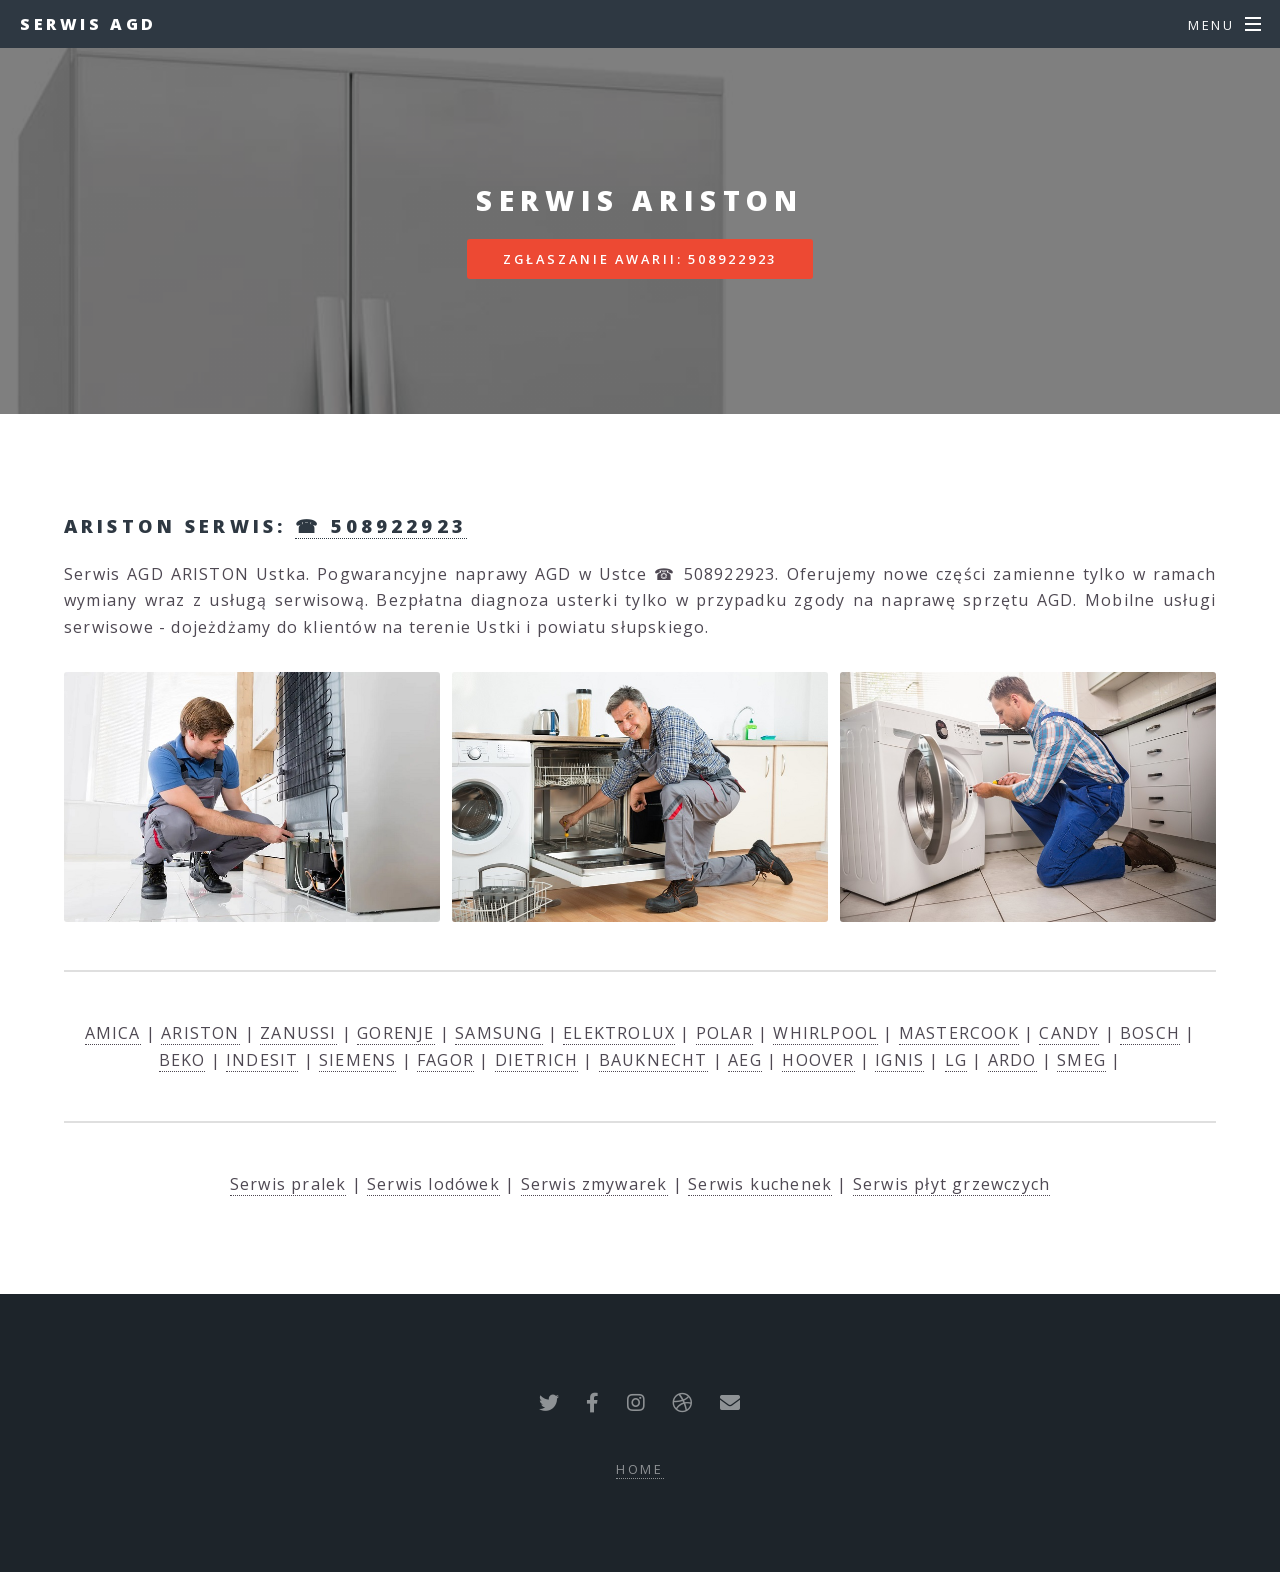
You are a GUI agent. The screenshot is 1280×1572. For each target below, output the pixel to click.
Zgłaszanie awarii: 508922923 (640, 259)
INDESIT (262, 1060)
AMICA (113, 1033)
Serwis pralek (288, 1184)
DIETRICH (537, 1060)
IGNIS (899, 1060)
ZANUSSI (298, 1033)
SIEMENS (357, 1060)
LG (956, 1060)
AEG (745, 1060)
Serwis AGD (88, 24)
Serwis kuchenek (760, 1184)
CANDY (1069, 1033)
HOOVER (818, 1060)
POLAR (724, 1033)
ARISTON (200, 1033)
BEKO (182, 1060)
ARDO (1012, 1060)
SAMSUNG (498, 1033)
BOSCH (1150, 1033)
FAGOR (445, 1060)
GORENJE (395, 1033)
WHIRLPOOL (825, 1033)
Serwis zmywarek (594, 1184)
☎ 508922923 (381, 525)
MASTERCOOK (959, 1033)
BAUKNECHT (653, 1060)
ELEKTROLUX (619, 1033)
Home (640, 1469)
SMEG (1081, 1060)
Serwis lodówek (433, 1184)
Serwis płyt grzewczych (951, 1184)
